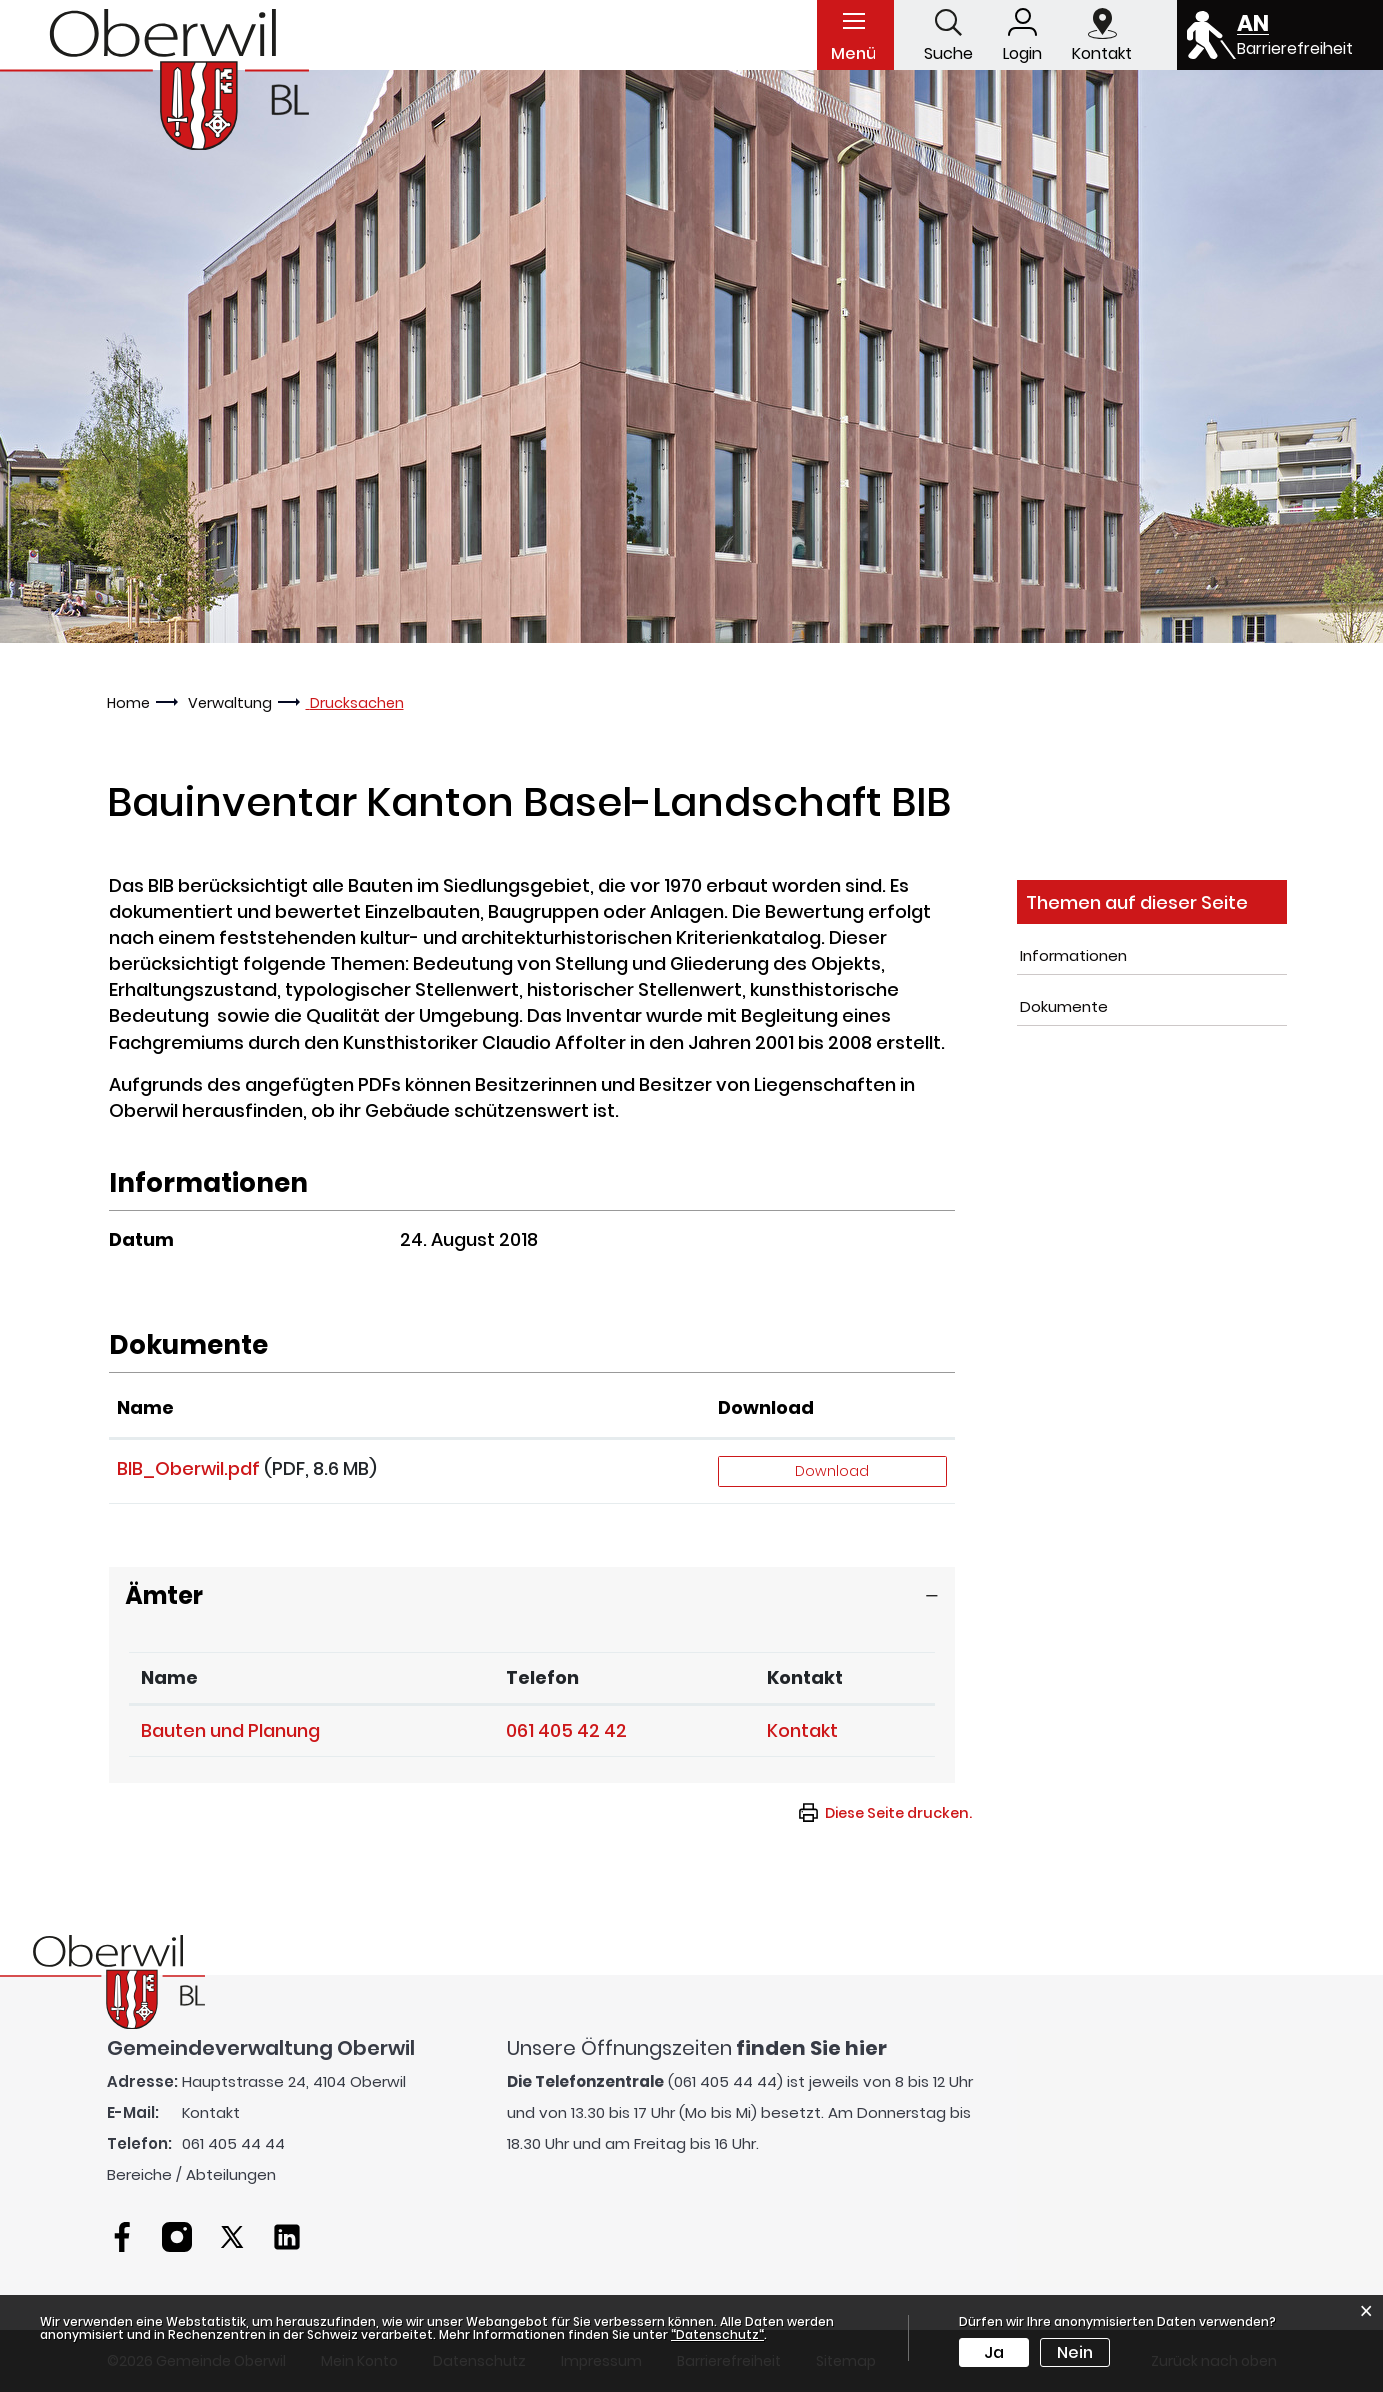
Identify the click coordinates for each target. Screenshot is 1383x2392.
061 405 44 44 (233, 2143)
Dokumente (1064, 1006)
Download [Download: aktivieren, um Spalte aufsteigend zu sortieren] (766, 1407)
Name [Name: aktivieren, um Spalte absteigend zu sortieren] (169, 1677)
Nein (1075, 2352)
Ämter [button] (164, 1595)
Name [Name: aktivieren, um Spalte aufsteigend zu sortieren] (145, 1407)
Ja (994, 2352)
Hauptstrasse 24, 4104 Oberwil (294, 2081)
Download (832, 1471)
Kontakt (802, 1730)
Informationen (1073, 955)
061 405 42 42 (566, 1730)
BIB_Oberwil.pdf (188, 1468)
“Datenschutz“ (717, 2334)
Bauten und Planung (230, 1730)
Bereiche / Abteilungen (191, 2174)
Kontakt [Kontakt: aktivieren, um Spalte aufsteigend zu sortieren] (805, 1677)
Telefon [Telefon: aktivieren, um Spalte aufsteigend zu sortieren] (542, 1677)
